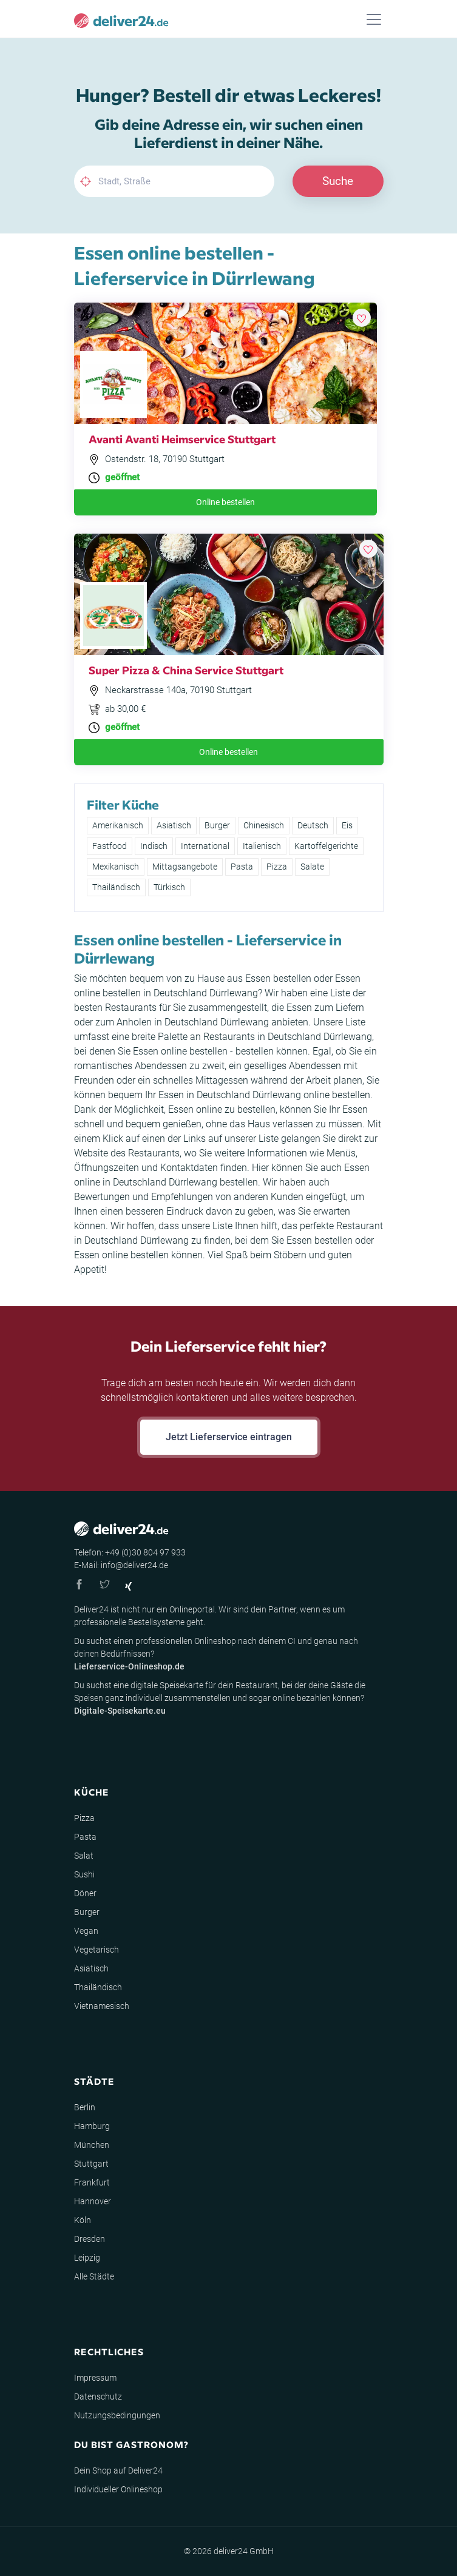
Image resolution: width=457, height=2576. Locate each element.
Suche (337, 181)
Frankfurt (92, 2182)
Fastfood (109, 846)
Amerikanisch (117, 825)
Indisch (154, 846)
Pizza (276, 866)
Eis (347, 825)
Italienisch (262, 846)
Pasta (242, 866)
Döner (85, 1893)
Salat (83, 1855)
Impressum (95, 2378)
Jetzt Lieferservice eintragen (229, 1437)
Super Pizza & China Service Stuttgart (186, 669)
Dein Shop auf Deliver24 (118, 2470)
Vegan (86, 1931)
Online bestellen (225, 502)
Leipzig (87, 2257)
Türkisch (169, 887)
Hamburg (92, 2126)
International (205, 846)
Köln (82, 2220)
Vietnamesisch (101, 2006)
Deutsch (312, 825)
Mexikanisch (115, 866)
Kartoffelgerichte (326, 846)
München (91, 2145)
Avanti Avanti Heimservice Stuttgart (182, 438)
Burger (217, 825)
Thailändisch (116, 887)
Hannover (92, 2201)
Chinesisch (263, 825)
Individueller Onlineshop (118, 2489)
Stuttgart (91, 2163)
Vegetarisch (96, 1949)
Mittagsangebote (184, 866)
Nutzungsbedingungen (117, 2415)
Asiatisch (174, 825)
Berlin (84, 2107)
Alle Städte (94, 2276)
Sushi (84, 1874)
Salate (312, 866)
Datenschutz (98, 2396)
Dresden (89, 2239)
